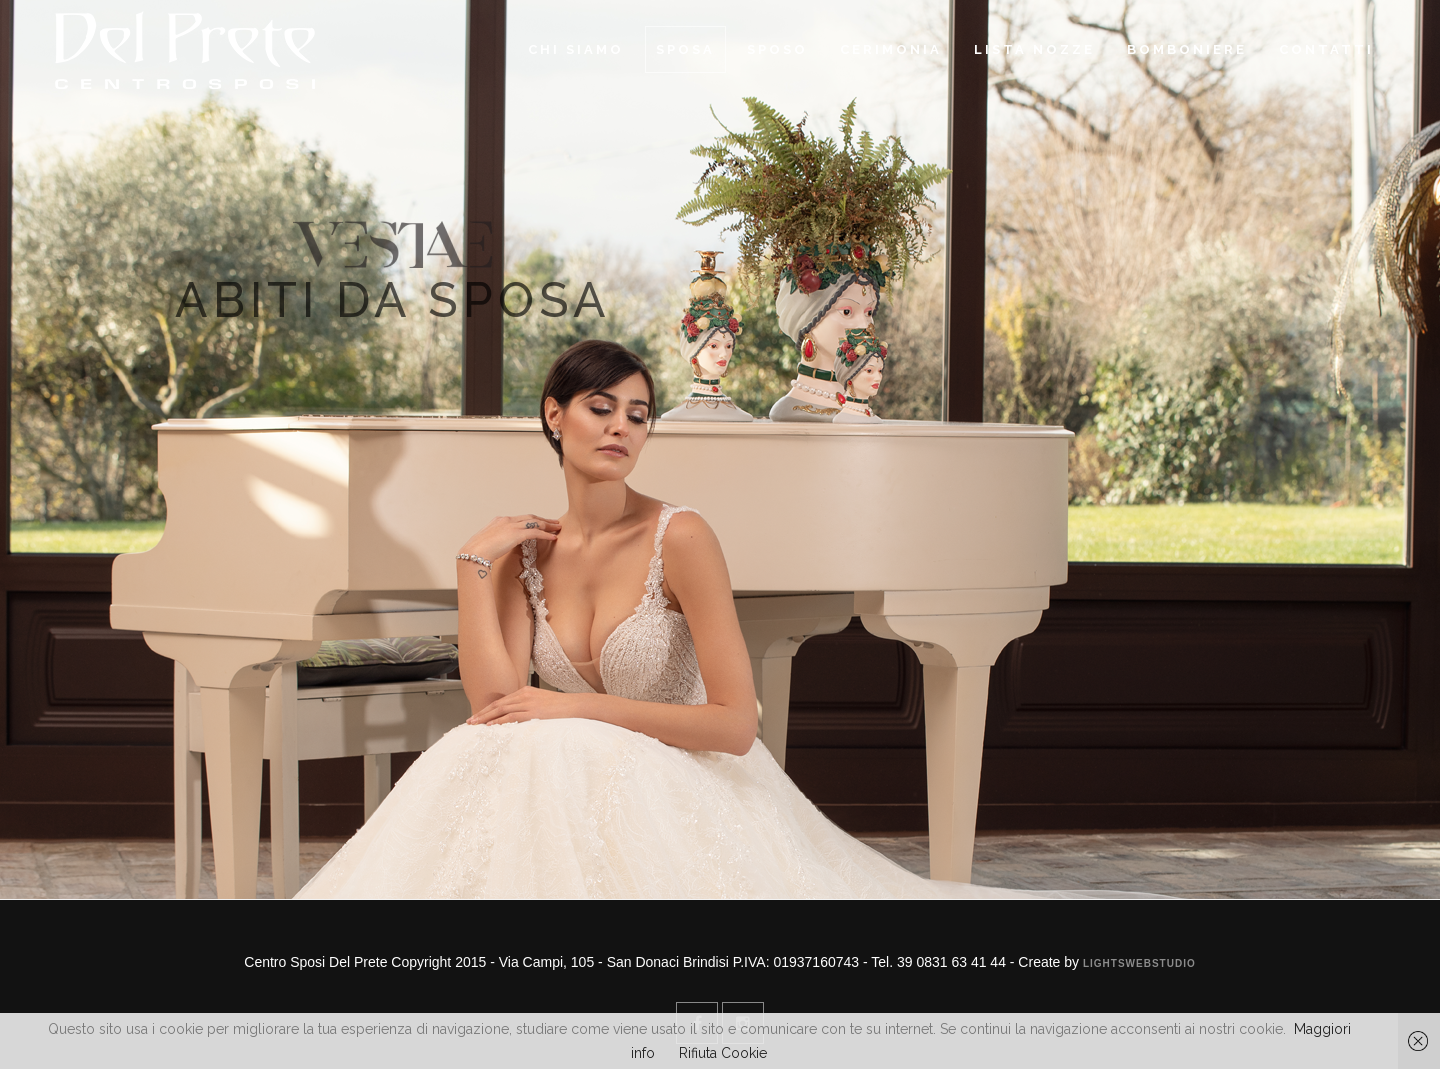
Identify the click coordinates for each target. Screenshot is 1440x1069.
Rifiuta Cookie (723, 1053)
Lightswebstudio (1139, 963)
